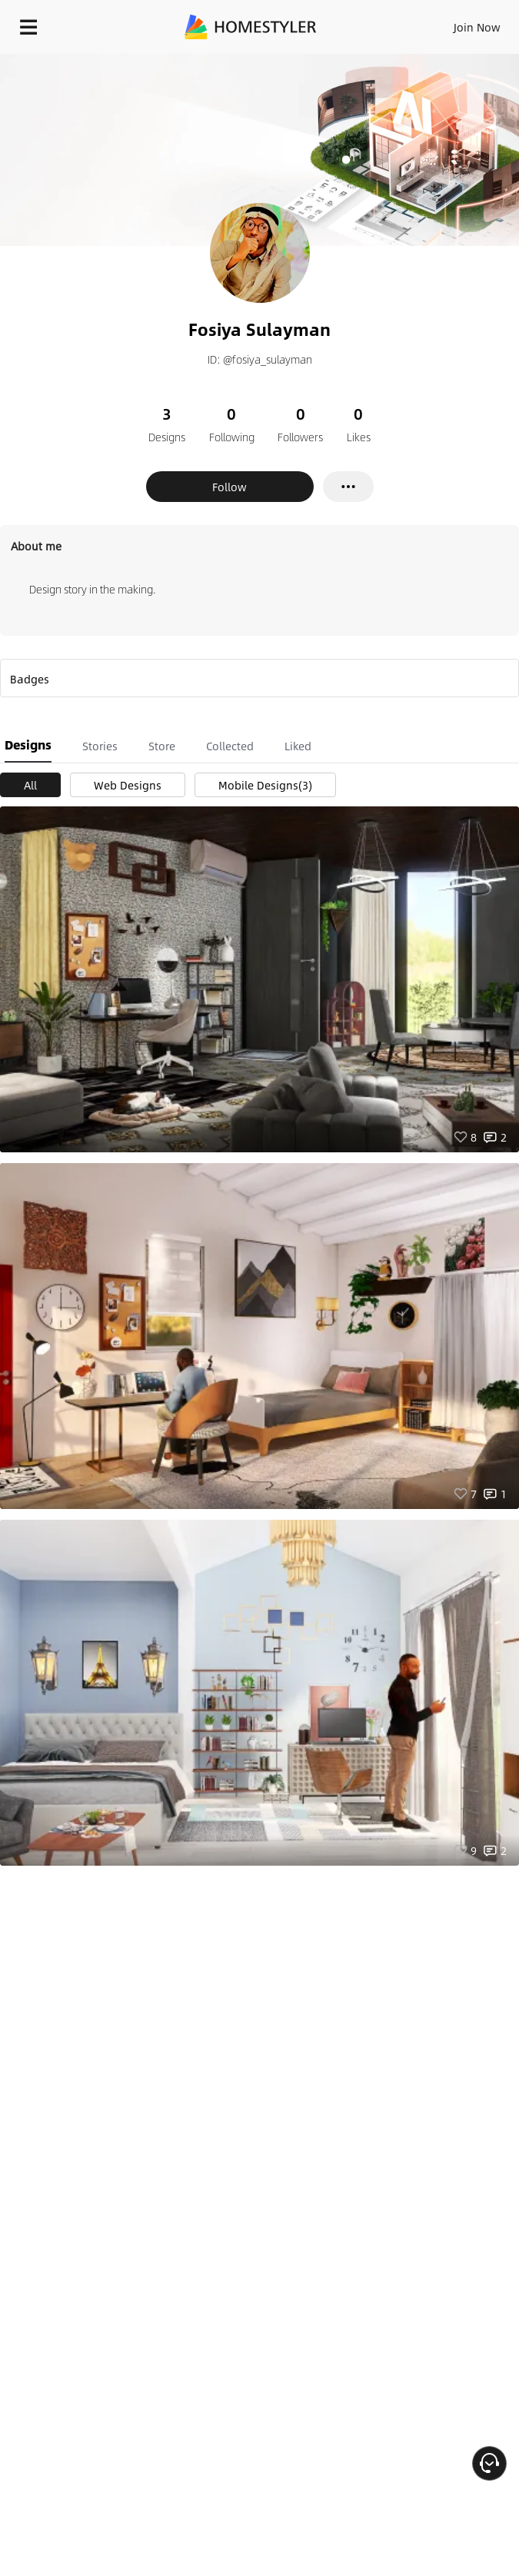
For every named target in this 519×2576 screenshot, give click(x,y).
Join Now (477, 26)
